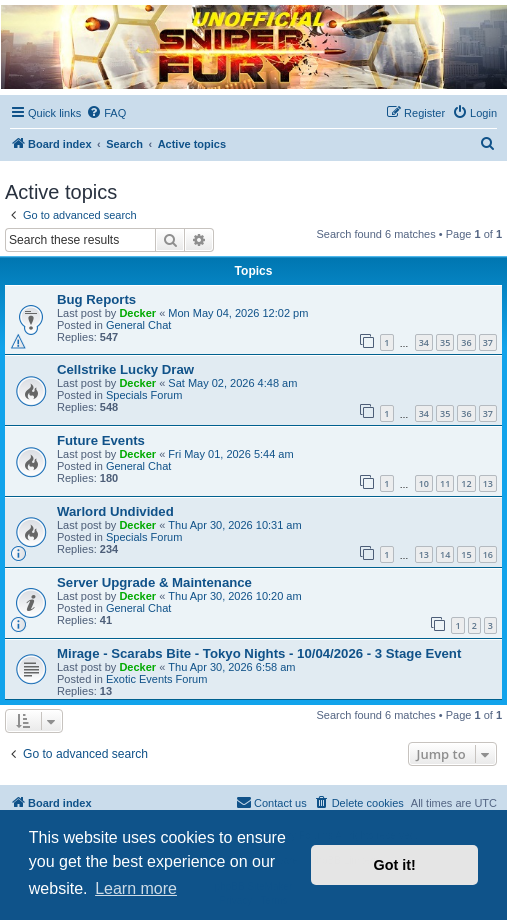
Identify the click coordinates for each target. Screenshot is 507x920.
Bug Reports (96, 299)
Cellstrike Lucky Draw (125, 369)
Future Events (101, 440)
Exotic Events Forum (156, 679)
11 (445, 483)
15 (466, 554)
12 (466, 483)
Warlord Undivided (115, 511)
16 (488, 554)
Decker (137, 313)
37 (488, 342)
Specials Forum (144, 395)
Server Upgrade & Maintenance (154, 582)
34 (424, 342)
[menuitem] (106, 113)
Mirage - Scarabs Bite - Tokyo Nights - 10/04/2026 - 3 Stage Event (259, 653)
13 (488, 483)
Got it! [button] (395, 865)
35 (445, 342)
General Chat (138, 325)
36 (466, 342)
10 (424, 483)
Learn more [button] (136, 888)
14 (445, 554)
